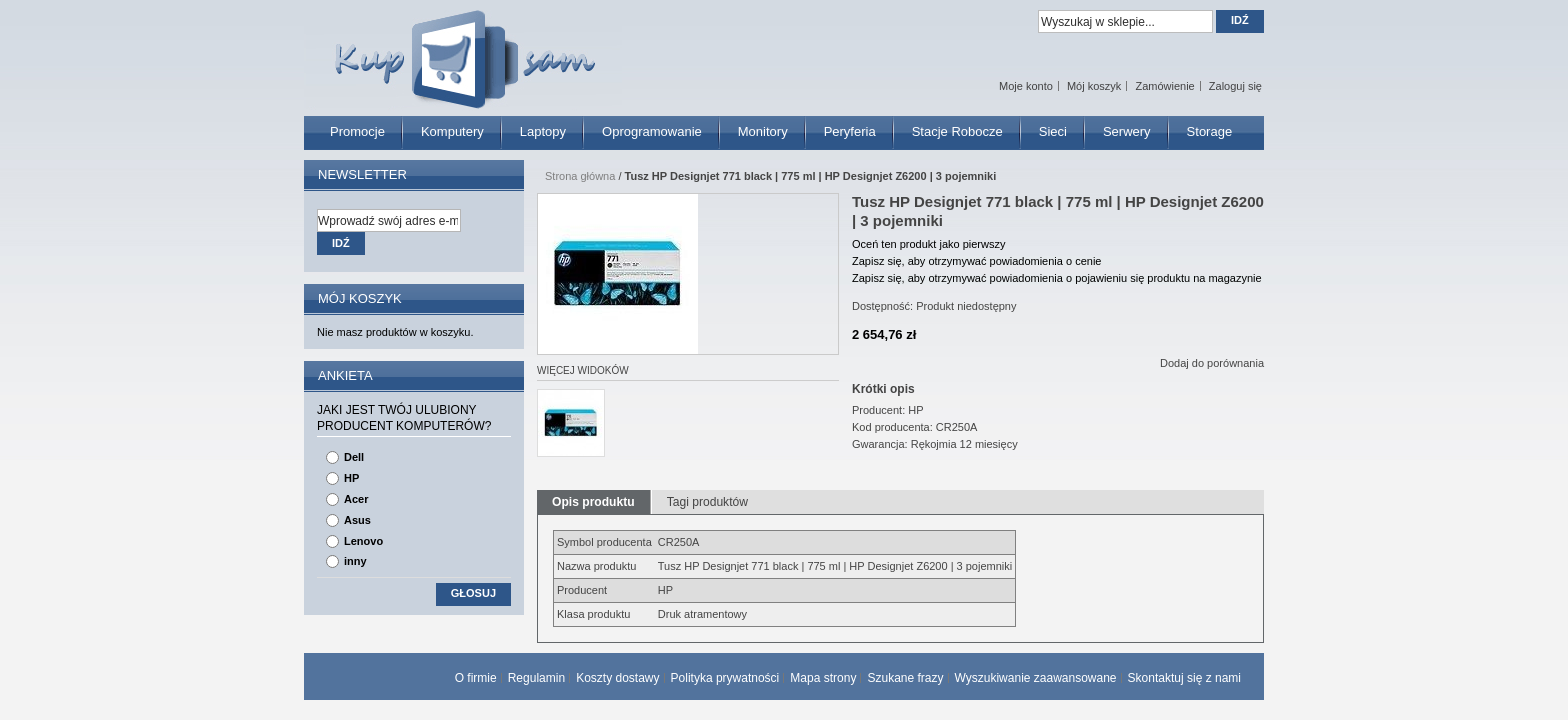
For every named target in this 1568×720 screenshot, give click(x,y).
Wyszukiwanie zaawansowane (1036, 678)
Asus (357, 520)
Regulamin (536, 678)
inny (355, 561)
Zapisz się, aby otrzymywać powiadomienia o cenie (976, 261)
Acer (356, 499)
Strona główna (580, 176)
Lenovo (363, 541)
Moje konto (1026, 86)
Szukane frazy (905, 678)
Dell (354, 457)
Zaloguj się (1235, 86)
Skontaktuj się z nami (1184, 678)
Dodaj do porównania (1212, 363)
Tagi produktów (707, 502)
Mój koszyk (1094, 86)
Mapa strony (823, 678)
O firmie (476, 678)
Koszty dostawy (617, 678)
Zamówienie (1164, 86)
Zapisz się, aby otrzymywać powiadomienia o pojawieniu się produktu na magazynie (1057, 278)
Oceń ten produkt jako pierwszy (928, 244)
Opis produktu (593, 502)
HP (351, 478)
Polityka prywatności (725, 678)
